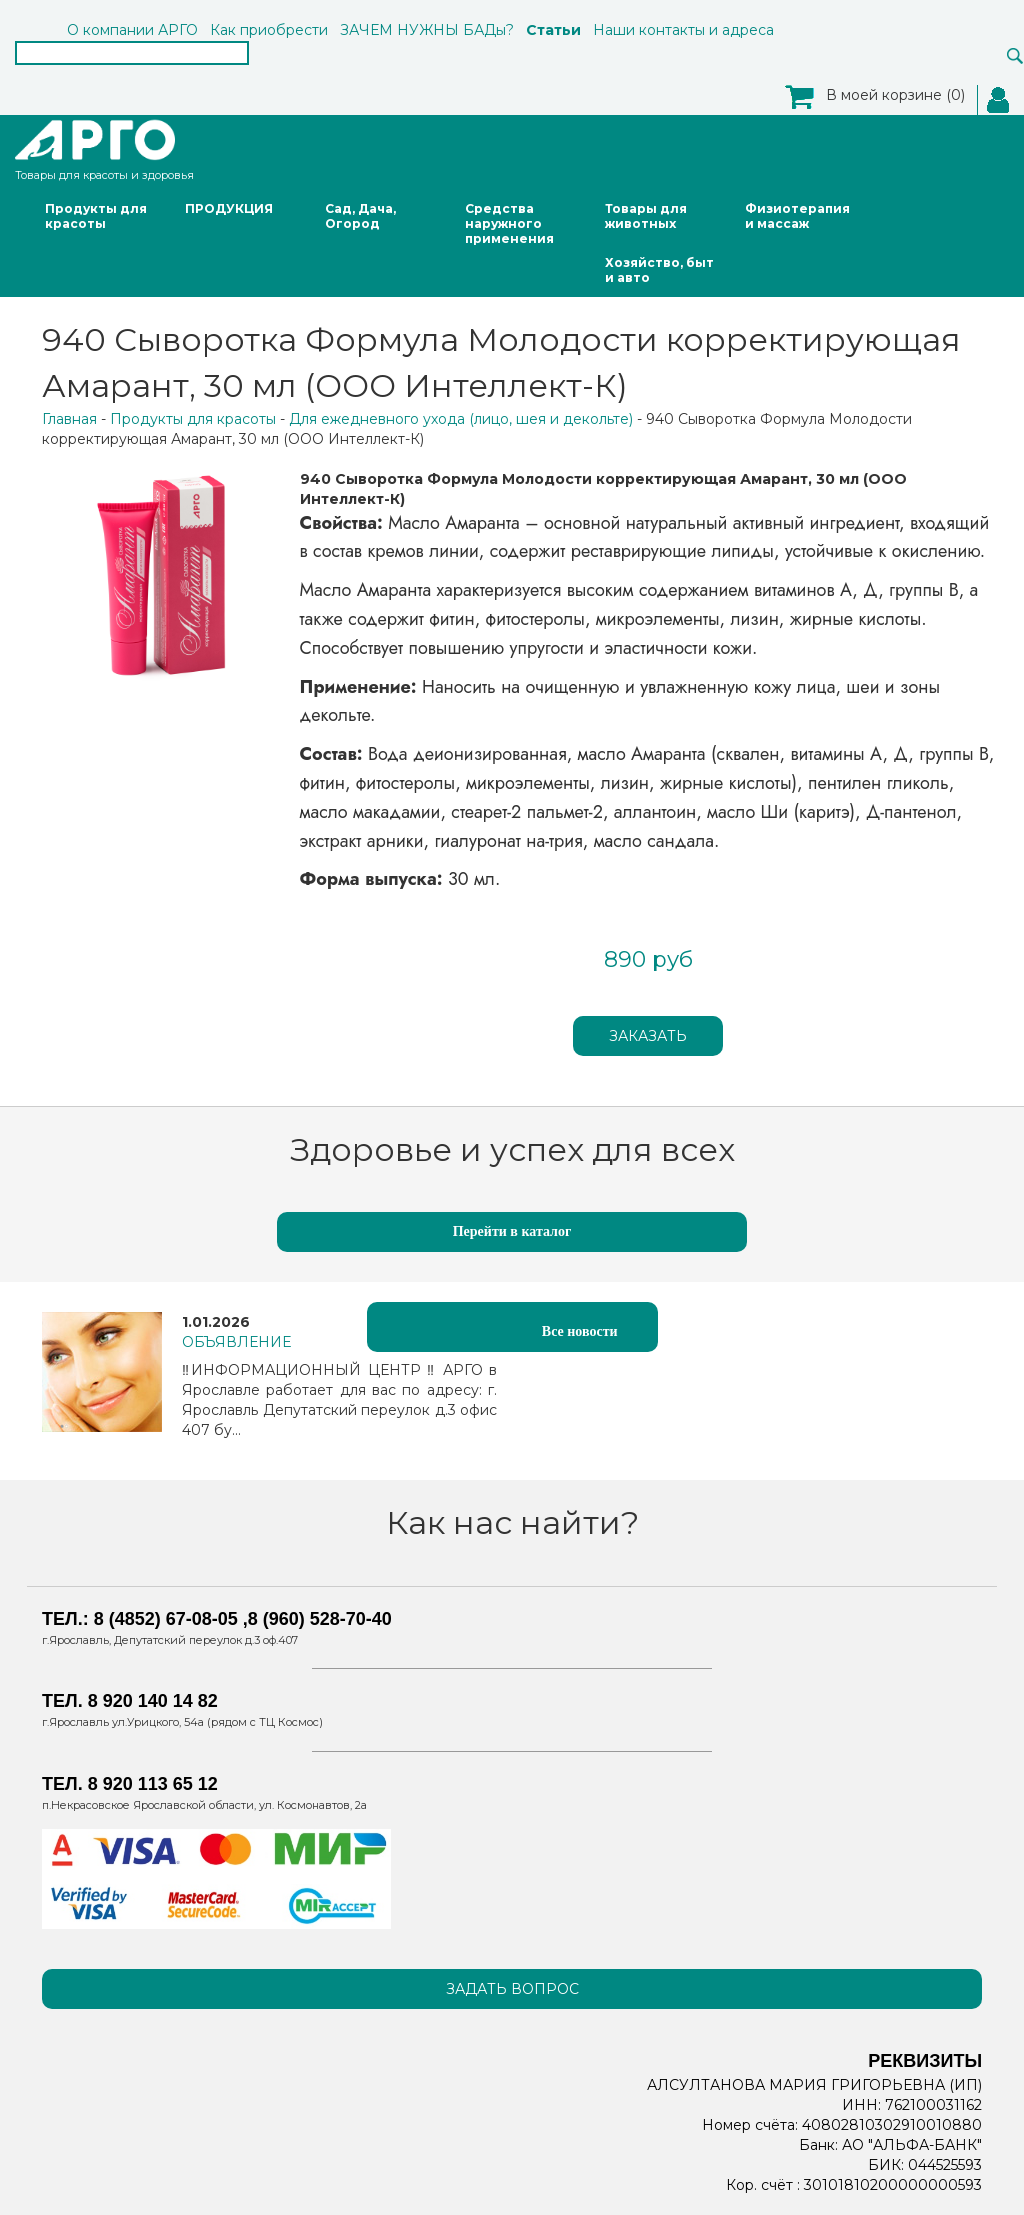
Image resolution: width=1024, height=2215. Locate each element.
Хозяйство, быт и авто (659, 270)
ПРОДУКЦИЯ (229, 208)
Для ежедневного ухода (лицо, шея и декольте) (461, 419)
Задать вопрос (512, 1989)
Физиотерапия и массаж (797, 216)
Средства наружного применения (509, 223)
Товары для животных (646, 216)
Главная (69, 419)
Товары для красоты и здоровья (104, 148)
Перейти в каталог (512, 1231)
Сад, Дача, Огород (360, 216)
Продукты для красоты (96, 216)
